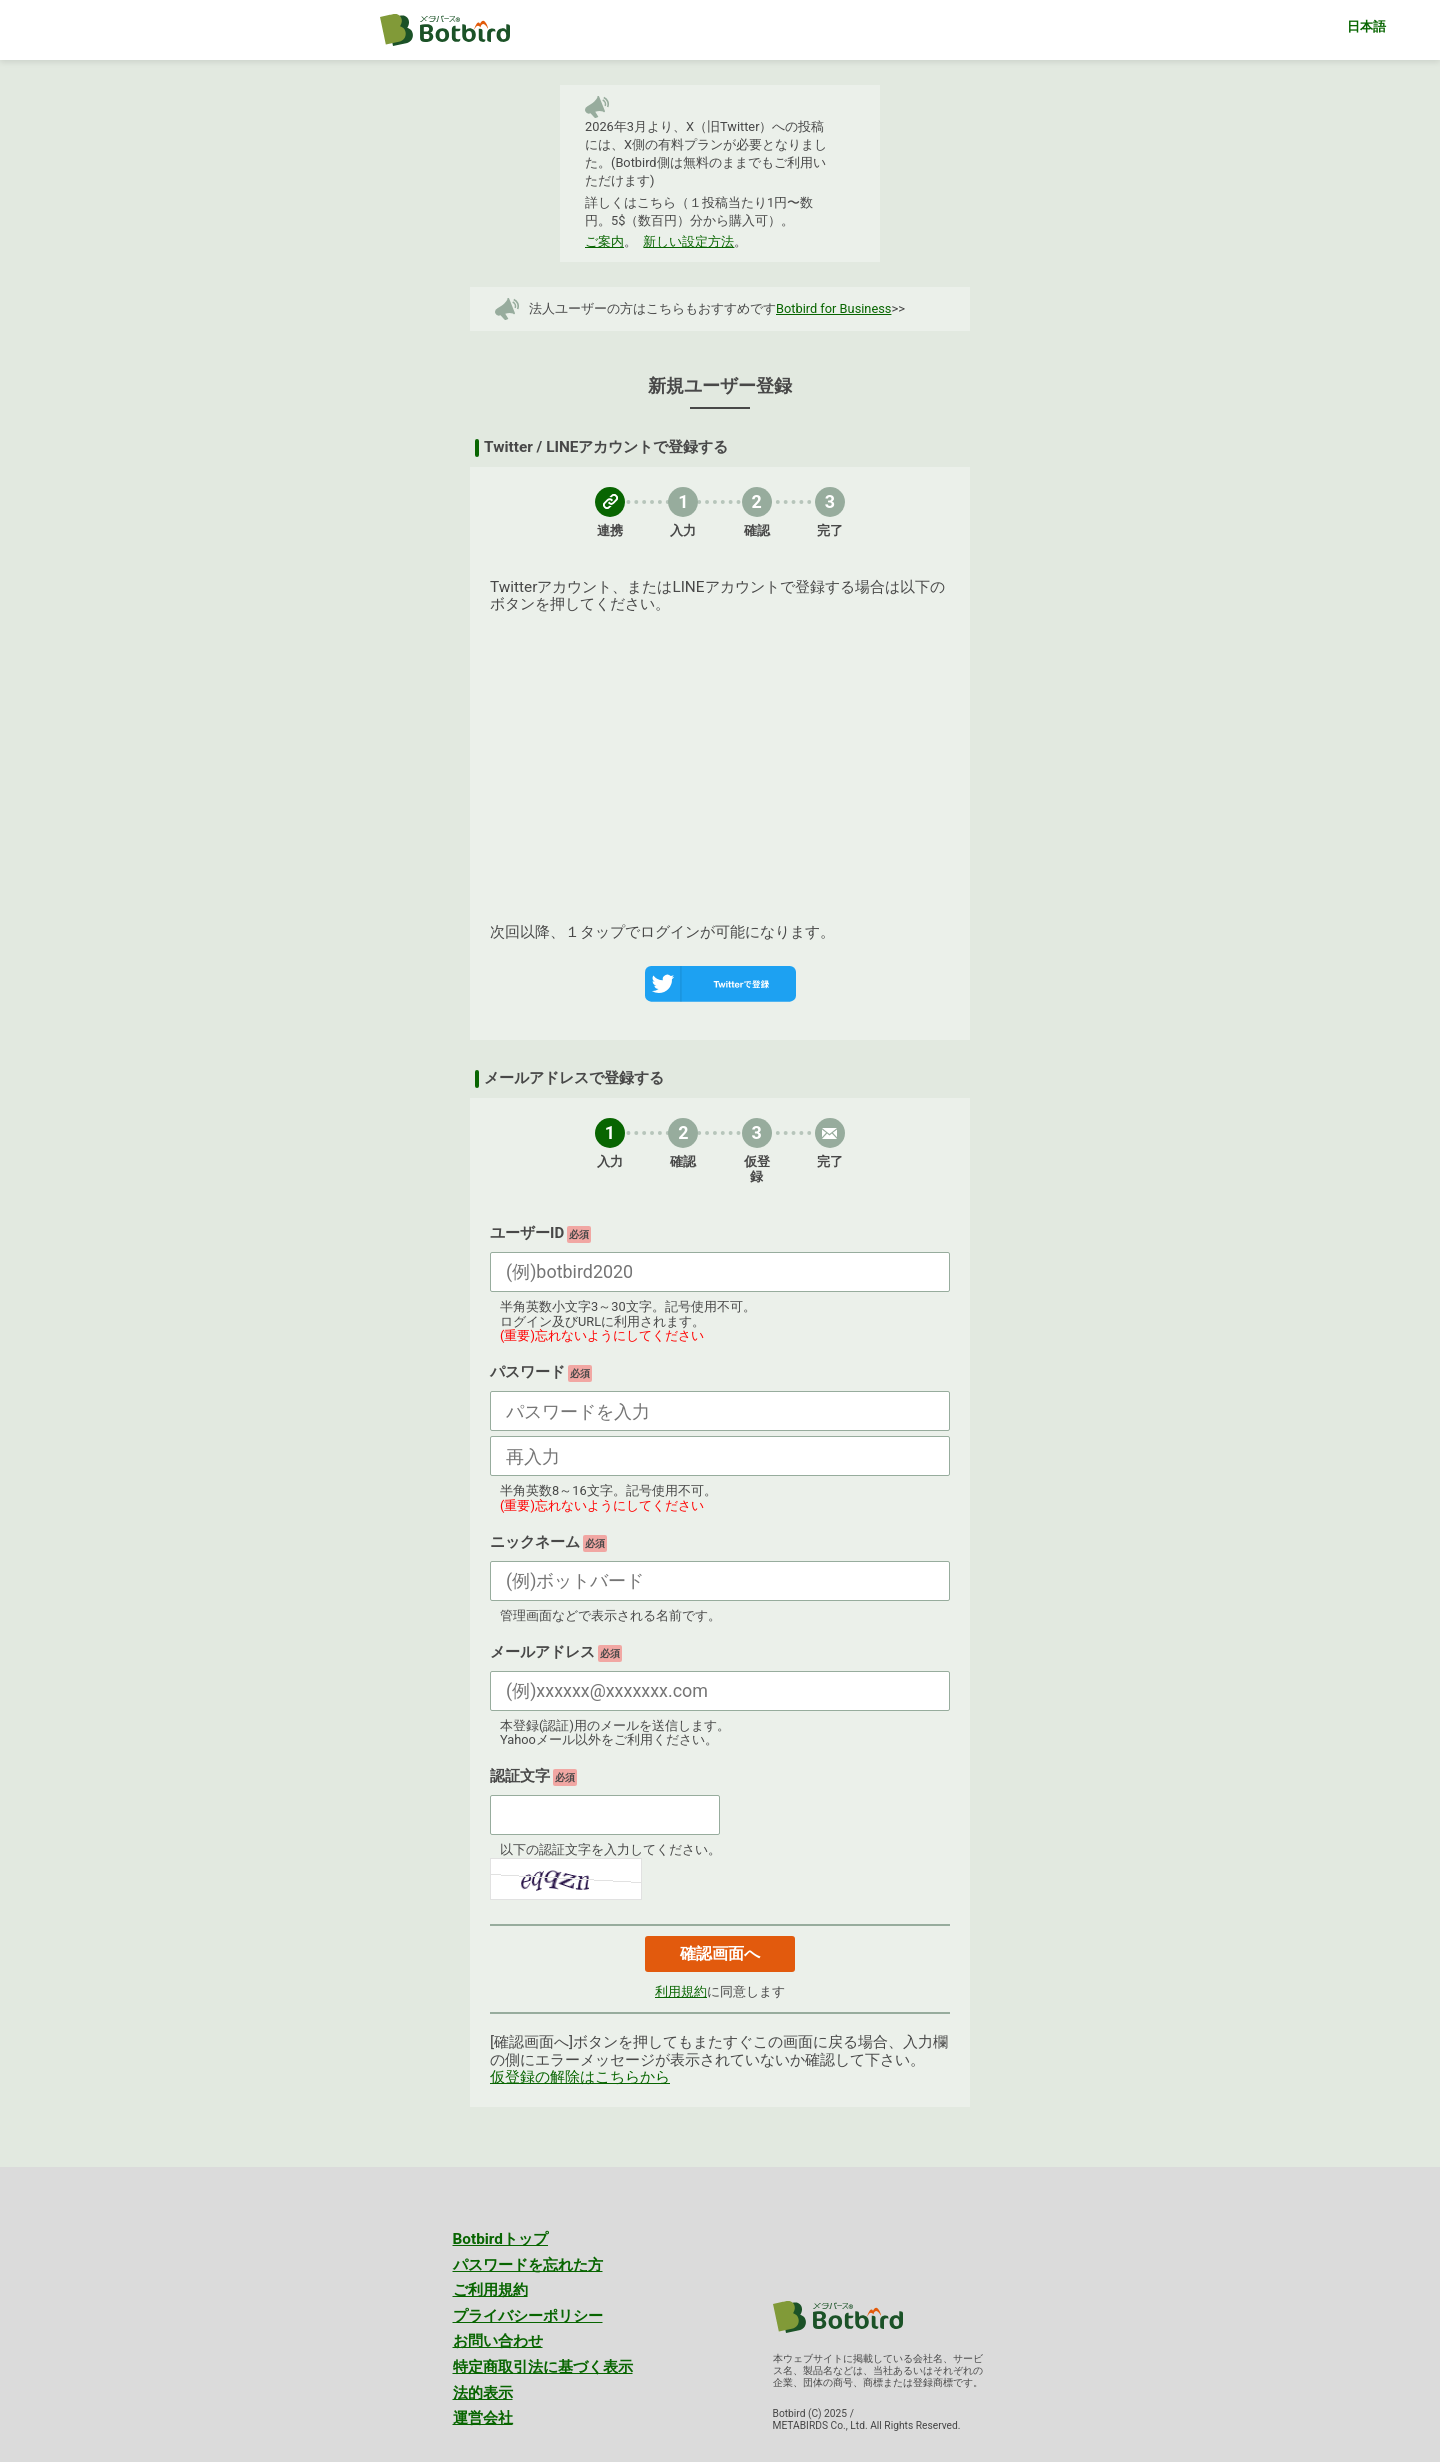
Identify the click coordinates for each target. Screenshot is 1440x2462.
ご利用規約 (490, 2290)
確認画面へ (720, 1953)
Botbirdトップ (501, 2239)
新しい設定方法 (688, 241)
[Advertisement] (720, 764)
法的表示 (483, 2393)
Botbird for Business (833, 308)
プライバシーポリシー (528, 2316)
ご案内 (604, 241)
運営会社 (483, 2418)
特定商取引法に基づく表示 (543, 2367)
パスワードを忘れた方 (528, 2265)
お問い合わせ (498, 2341)
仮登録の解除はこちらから (580, 2077)
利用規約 (681, 1991)
